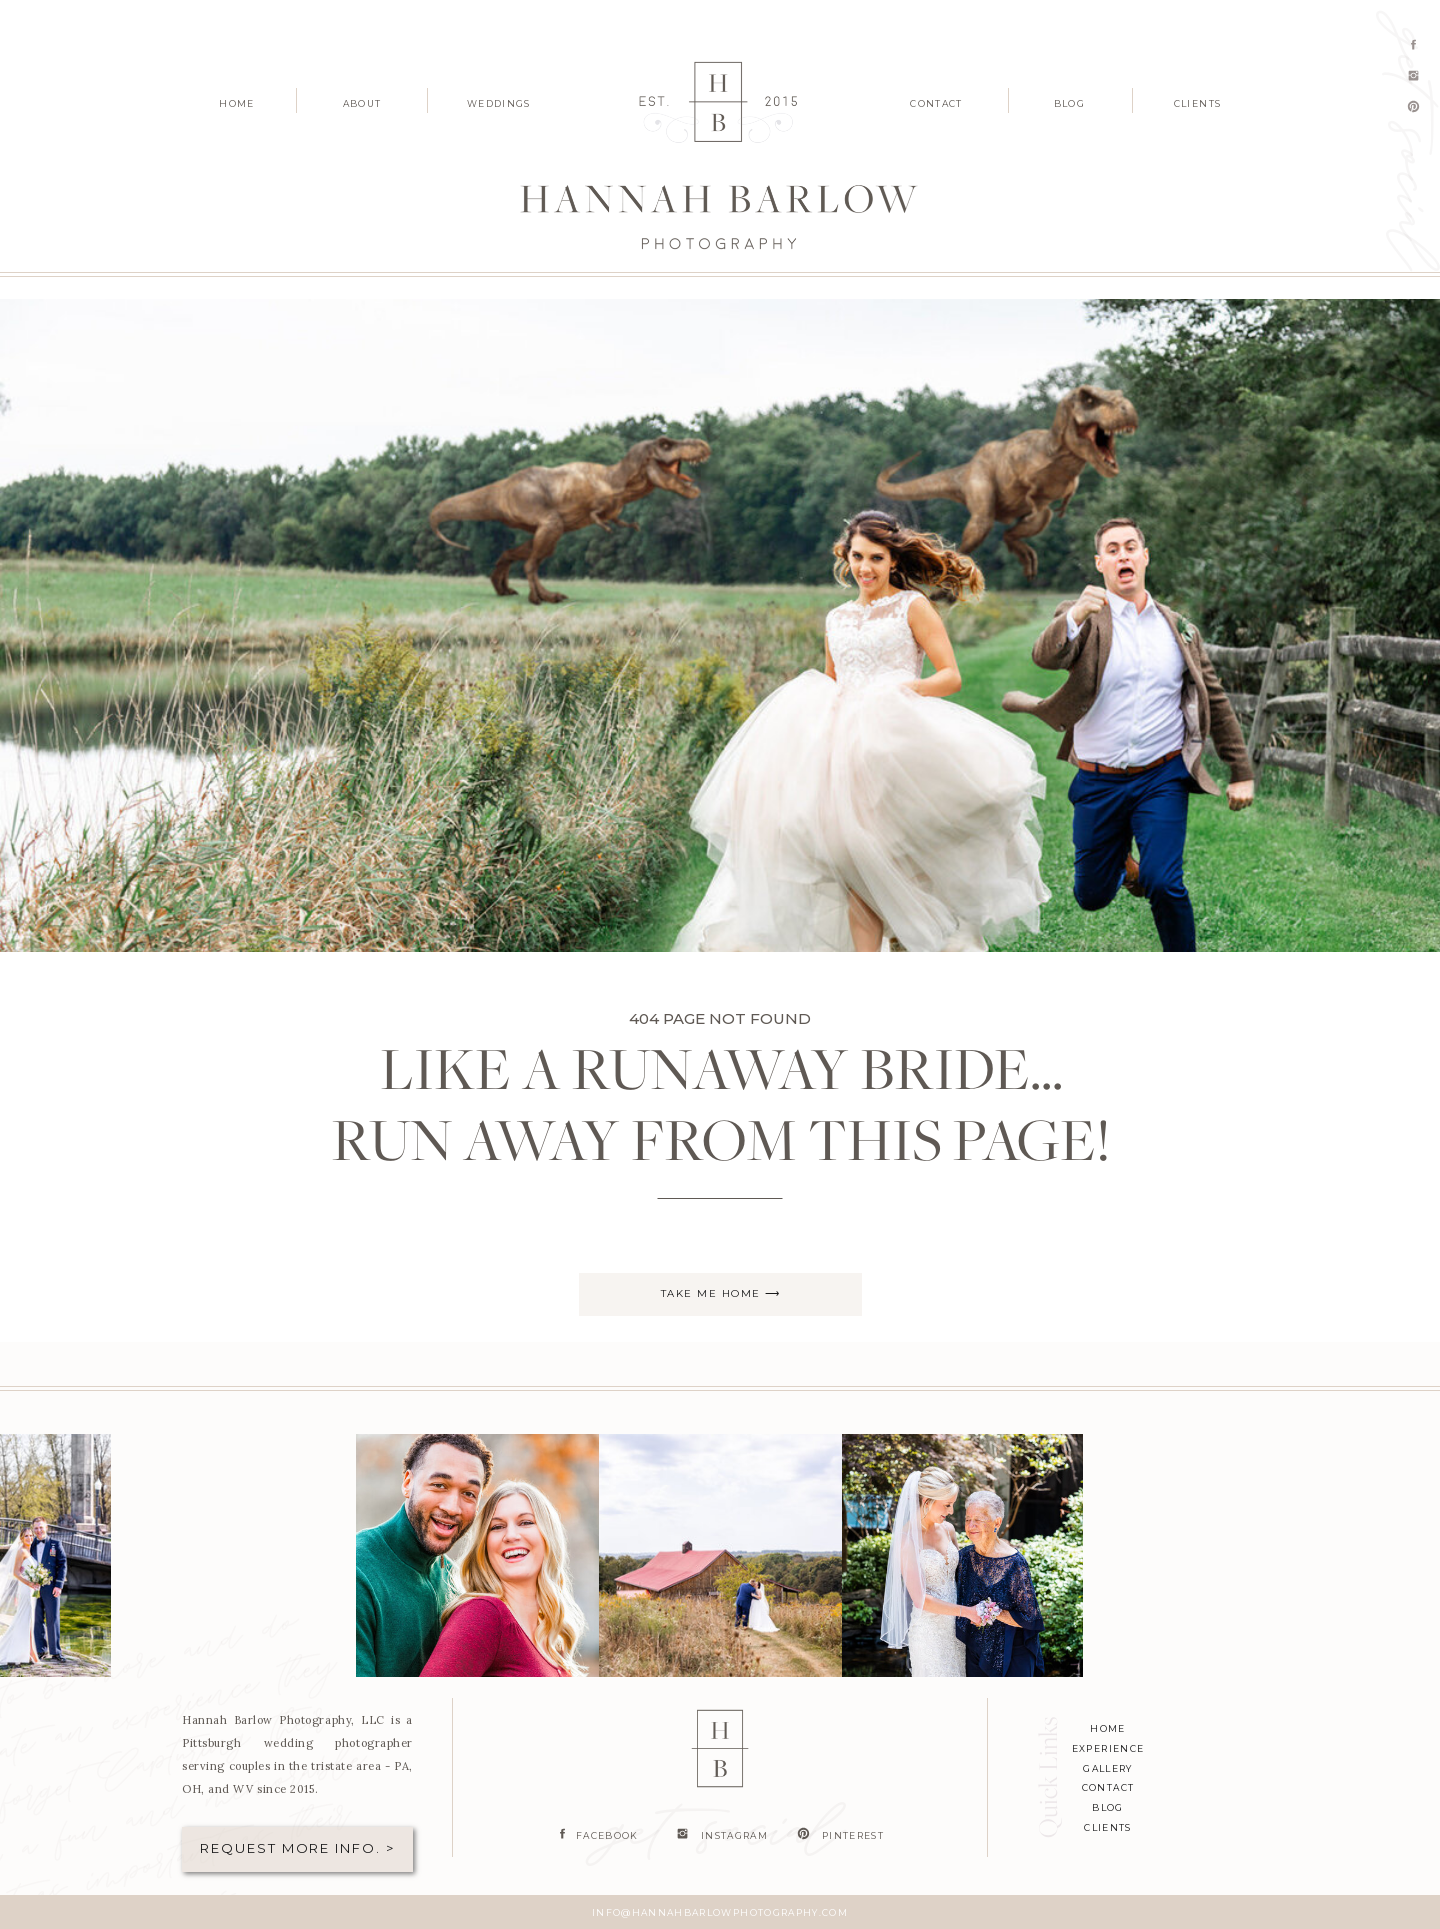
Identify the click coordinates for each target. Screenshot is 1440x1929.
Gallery (1107, 1768)
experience (1108, 1748)
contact (1108, 1787)
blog (1107, 1807)
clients (1107, 1827)
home (1107, 1728)
